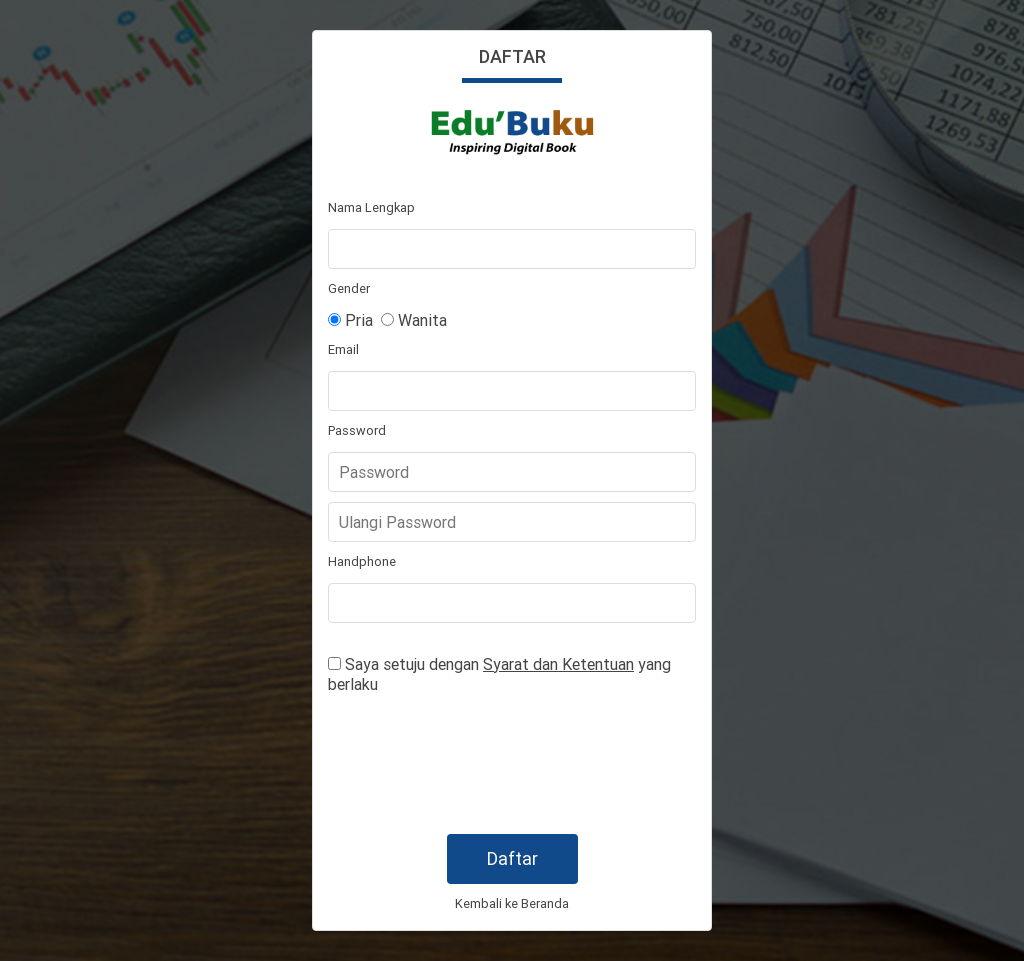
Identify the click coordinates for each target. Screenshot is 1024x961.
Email (343, 349)
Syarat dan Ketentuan (558, 664)
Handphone (362, 561)
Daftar (512, 858)
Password (357, 430)
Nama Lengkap (371, 207)
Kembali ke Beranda (512, 903)
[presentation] (480, 765)
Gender (349, 288)
